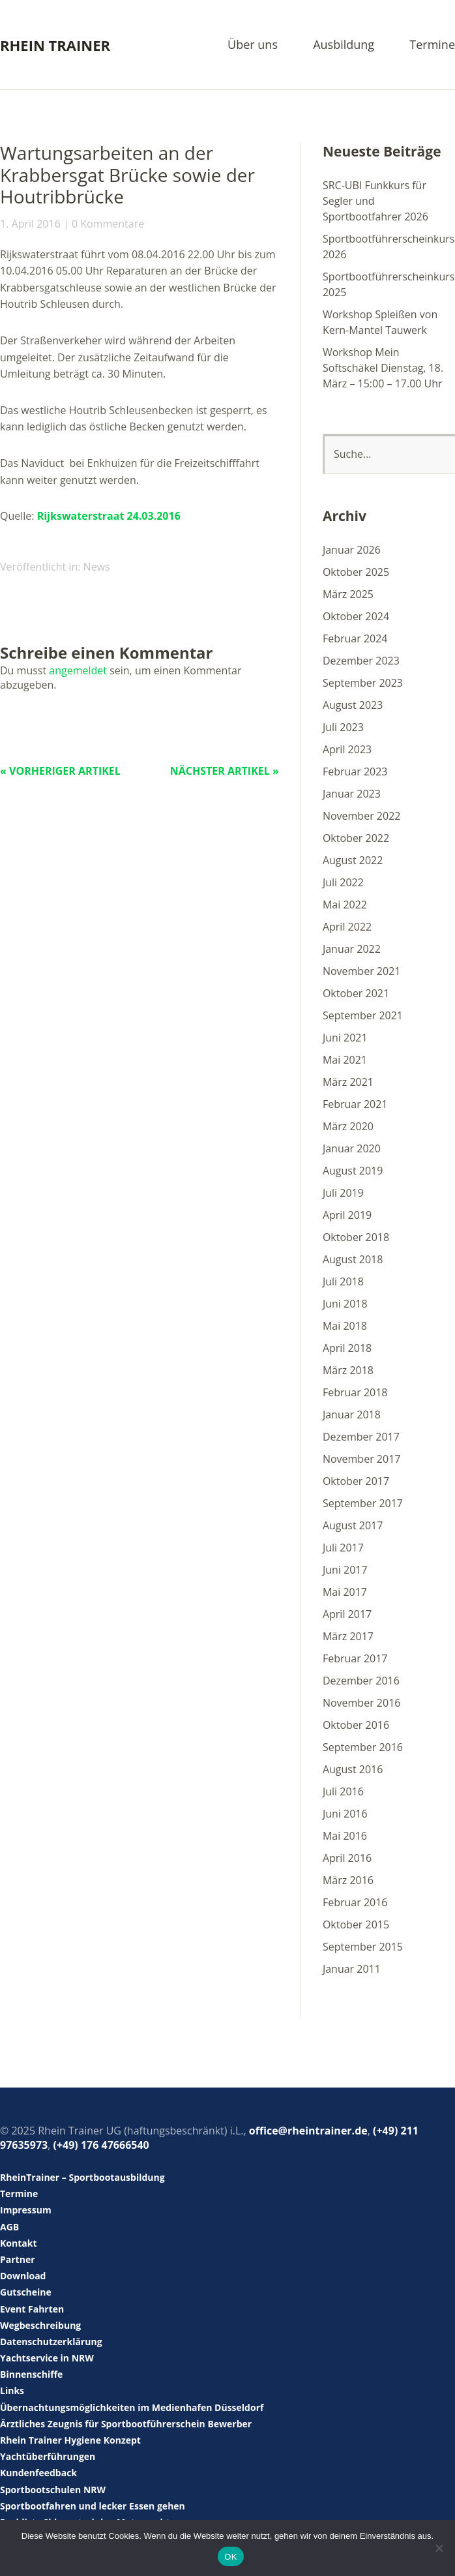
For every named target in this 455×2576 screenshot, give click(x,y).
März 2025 (348, 594)
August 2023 (353, 705)
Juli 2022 (343, 882)
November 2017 (362, 1459)
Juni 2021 (345, 1037)
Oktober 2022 (356, 838)
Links (12, 2390)
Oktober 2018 (356, 1237)
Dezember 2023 (361, 660)
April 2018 (347, 1348)
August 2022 (353, 860)
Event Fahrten (32, 2309)
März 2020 (348, 1126)
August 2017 (353, 1525)
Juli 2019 (343, 1193)
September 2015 (363, 1946)
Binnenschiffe (31, 2374)
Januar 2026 (352, 550)
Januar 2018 (352, 1414)
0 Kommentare (108, 224)
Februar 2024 (355, 638)
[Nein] (438, 2547)
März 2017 (348, 1636)
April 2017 (347, 1614)
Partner (17, 2259)
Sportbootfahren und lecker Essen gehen (92, 2506)
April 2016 (347, 1858)
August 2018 (353, 1259)
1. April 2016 (30, 224)
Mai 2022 (345, 904)
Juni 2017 (345, 1570)
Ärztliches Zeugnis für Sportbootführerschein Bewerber (126, 2424)
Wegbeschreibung (40, 2325)
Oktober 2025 (356, 572)
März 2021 (348, 1082)
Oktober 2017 (356, 1481)
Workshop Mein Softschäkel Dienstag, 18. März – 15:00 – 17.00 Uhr (383, 368)
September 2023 (363, 683)
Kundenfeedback (38, 2472)
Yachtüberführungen (47, 2456)
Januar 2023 (352, 793)
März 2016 (348, 1880)
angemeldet (78, 670)
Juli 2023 (343, 727)
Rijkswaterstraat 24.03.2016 (109, 516)
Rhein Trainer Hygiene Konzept (70, 2440)
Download (23, 2275)
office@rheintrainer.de (308, 2130)
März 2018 (348, 1370)
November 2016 (362, 1703)
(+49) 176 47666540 (101, 2145)
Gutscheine (25, 2292)
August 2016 (353, 1769)
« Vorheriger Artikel (60, 771)
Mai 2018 (345, 1326)
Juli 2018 (343, 1281)
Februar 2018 (355, 1392)
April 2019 (347, 1215)
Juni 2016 (345, 1813)
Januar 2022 (352, 949)
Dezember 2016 (361, 1680)
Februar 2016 (355, 1902)
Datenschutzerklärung (51, 2341)
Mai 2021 (345, 1060)
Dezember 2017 (361, 1437)
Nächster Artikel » (224, 771)
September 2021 (363, 1015)
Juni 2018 (345, 1303)
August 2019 (353, 1170)
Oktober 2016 (356, 1725)
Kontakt (18, 2243)
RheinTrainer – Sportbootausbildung (82, 2177)
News (96, 567)
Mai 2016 (345, 1836)
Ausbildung (343, 45)
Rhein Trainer (55, 45)
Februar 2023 (355, 771)
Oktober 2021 (356, 993)
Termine (432, 45)
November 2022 (362, 816)
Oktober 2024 (356, 616)
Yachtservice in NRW (47, 2358)
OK (230, 2557)
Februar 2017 (355, 1658)
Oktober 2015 (356, 1924)
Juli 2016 (343, 1791)
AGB (9, 2227)
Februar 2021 (355, 1104)
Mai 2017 (345, 1592)
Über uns (253, 45)
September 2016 (363, 1747)
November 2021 (362, 971)
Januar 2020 (352, 1148)
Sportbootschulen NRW (53, 2489)
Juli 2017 (343, 1547)
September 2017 (363, 1503)
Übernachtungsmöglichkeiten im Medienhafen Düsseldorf (131, 2407)
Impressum (25, 2210)
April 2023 (347, 749)
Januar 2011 (352, 1969)
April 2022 (347, 927)
